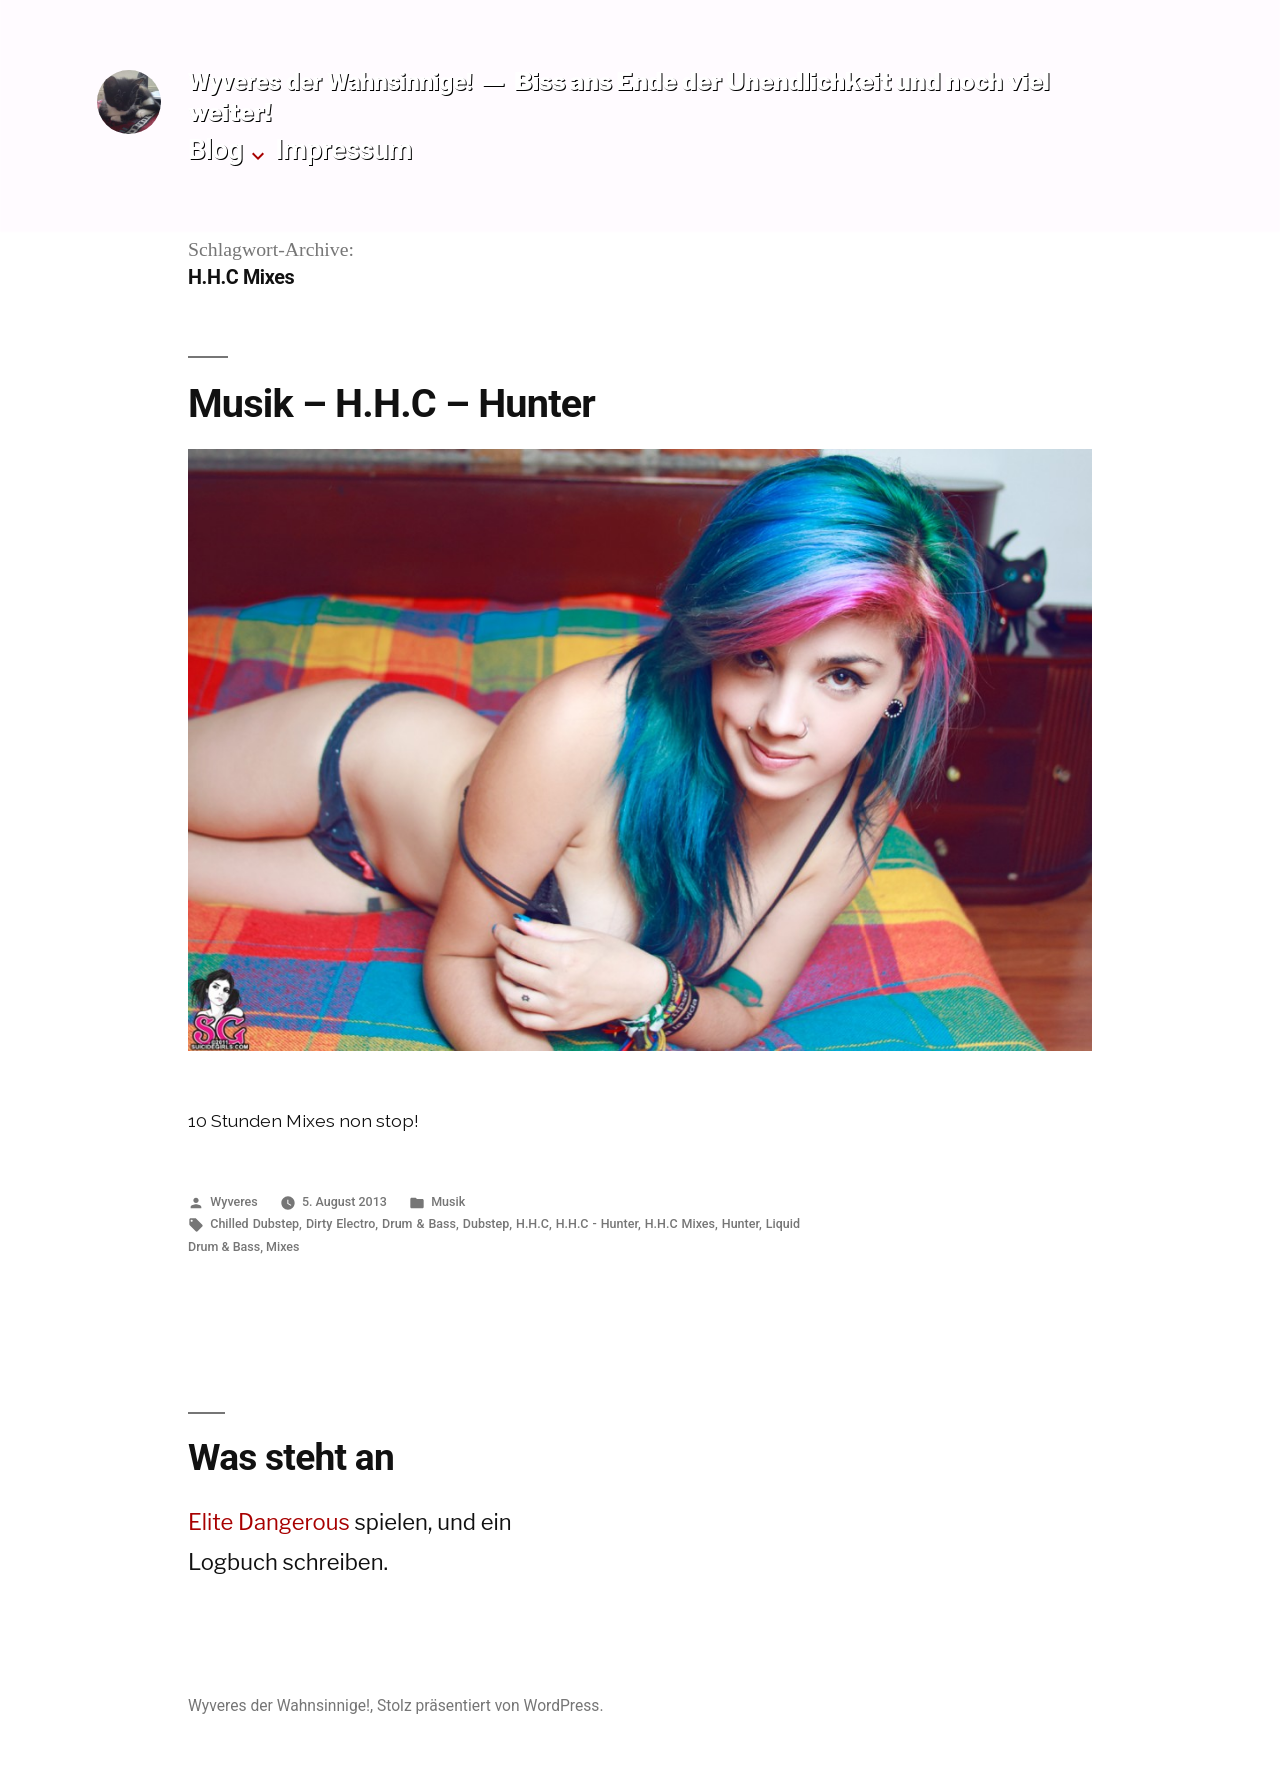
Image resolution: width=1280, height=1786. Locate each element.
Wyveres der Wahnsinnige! (330, 81)
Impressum (343, 149)
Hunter (740, 1223)
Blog (215, 149)
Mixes (282, 1246)
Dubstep (486, 1223)
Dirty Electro (340, 1223)
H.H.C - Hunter (597, 1223)
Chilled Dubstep (254, 1223)
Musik (448, 1201)
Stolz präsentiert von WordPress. (490, 1705)
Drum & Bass (419, 1223)
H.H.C (532, 1223)
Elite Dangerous (269, 1522)
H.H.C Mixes (680, 1223)
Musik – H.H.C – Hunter (391, 403)
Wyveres (233, 1201)
